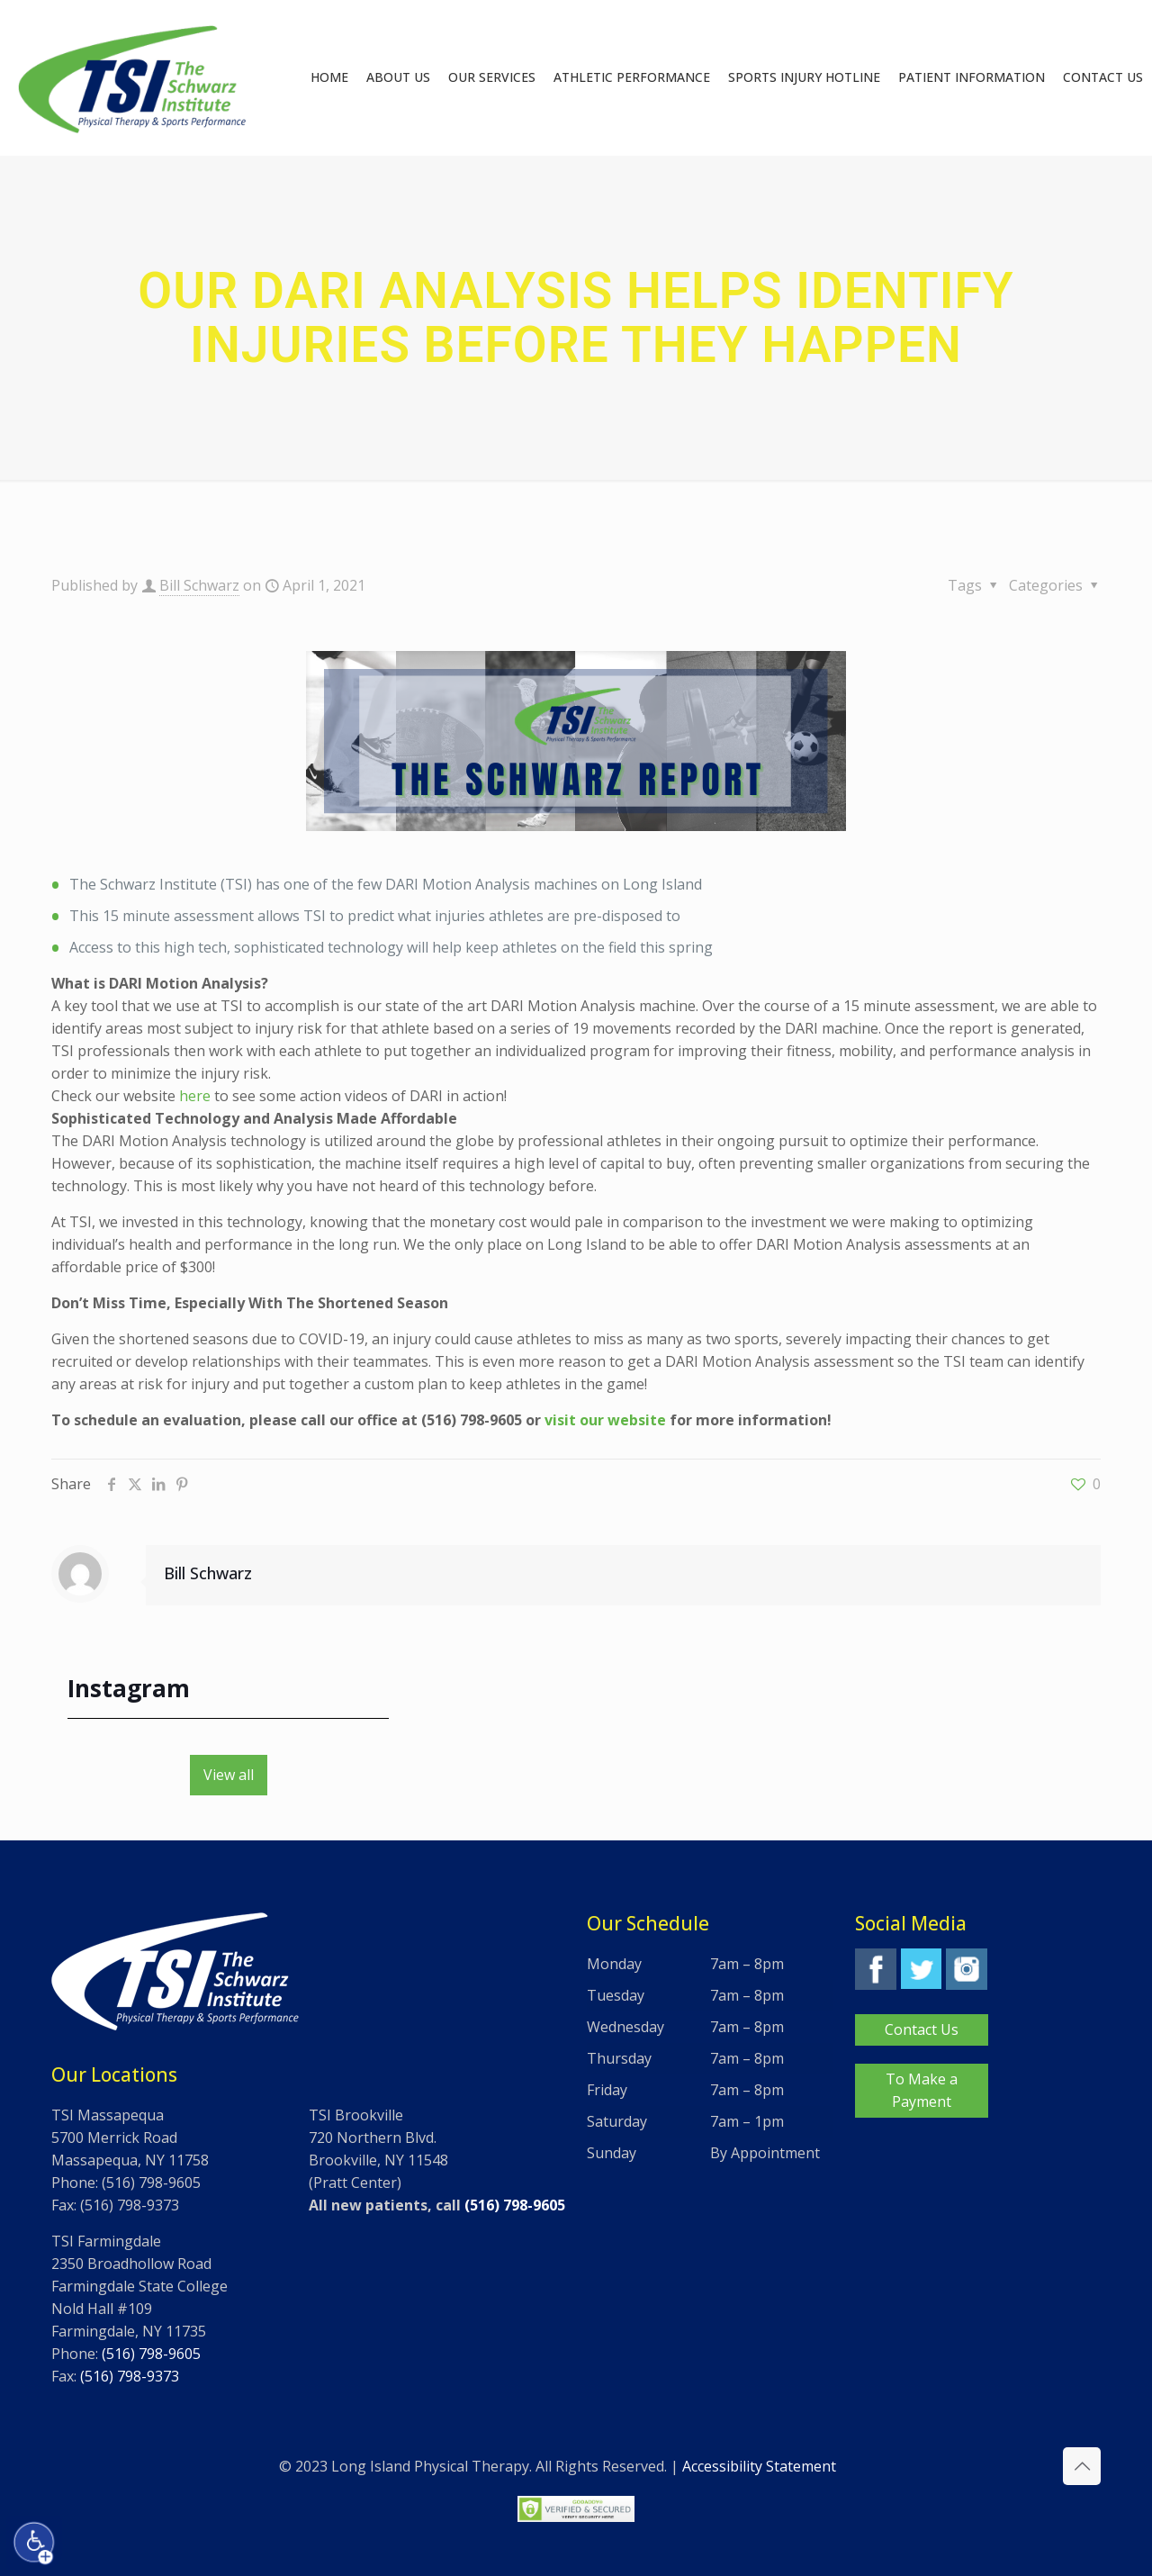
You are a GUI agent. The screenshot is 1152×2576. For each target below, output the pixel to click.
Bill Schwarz (199, 585)
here (195, 1096)
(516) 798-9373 (129, 2376)
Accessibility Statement (759, 2466)
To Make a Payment (922, 2090)
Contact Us (921, 2029)
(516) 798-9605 (151, 2354)
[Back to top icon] (1082, 2466)
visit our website (605, 1420)
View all (228, 1775)
